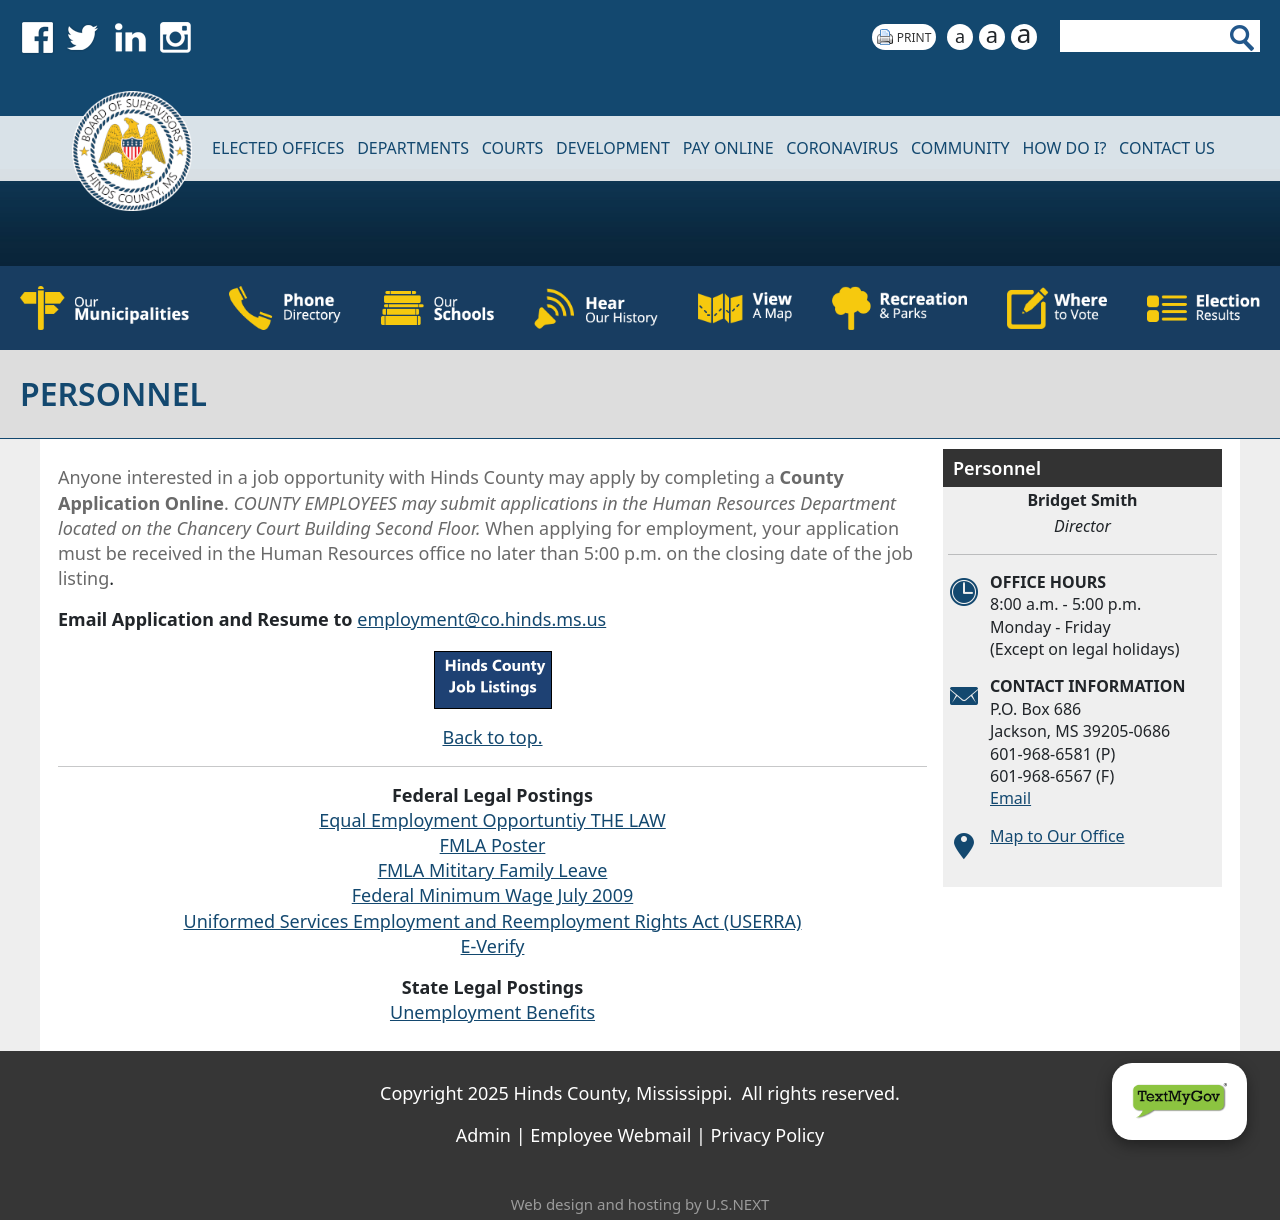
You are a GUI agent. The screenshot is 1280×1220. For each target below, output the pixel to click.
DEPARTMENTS (413, 148)
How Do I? (1064, 148)
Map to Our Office (1057, 836)
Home (119, 148)
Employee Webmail (610, 1135)
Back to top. (492, 737)
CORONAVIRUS (842, 148)
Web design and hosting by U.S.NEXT (640, 1204)
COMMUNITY (960, 148)
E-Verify (493, 946)
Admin (483, 1135)
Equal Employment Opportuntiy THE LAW (492, 820)
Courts (513, 148)
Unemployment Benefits (492, 1012)
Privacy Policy (768, 1135)
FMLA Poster (493, 845)
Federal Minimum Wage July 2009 (493, 895)
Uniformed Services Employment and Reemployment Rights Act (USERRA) (493, 921)
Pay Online (728, 148)
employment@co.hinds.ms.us (481, 619)
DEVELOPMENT (613, 148)
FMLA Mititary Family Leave (493, 870)
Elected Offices (278, 148)
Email (1010, 798)
